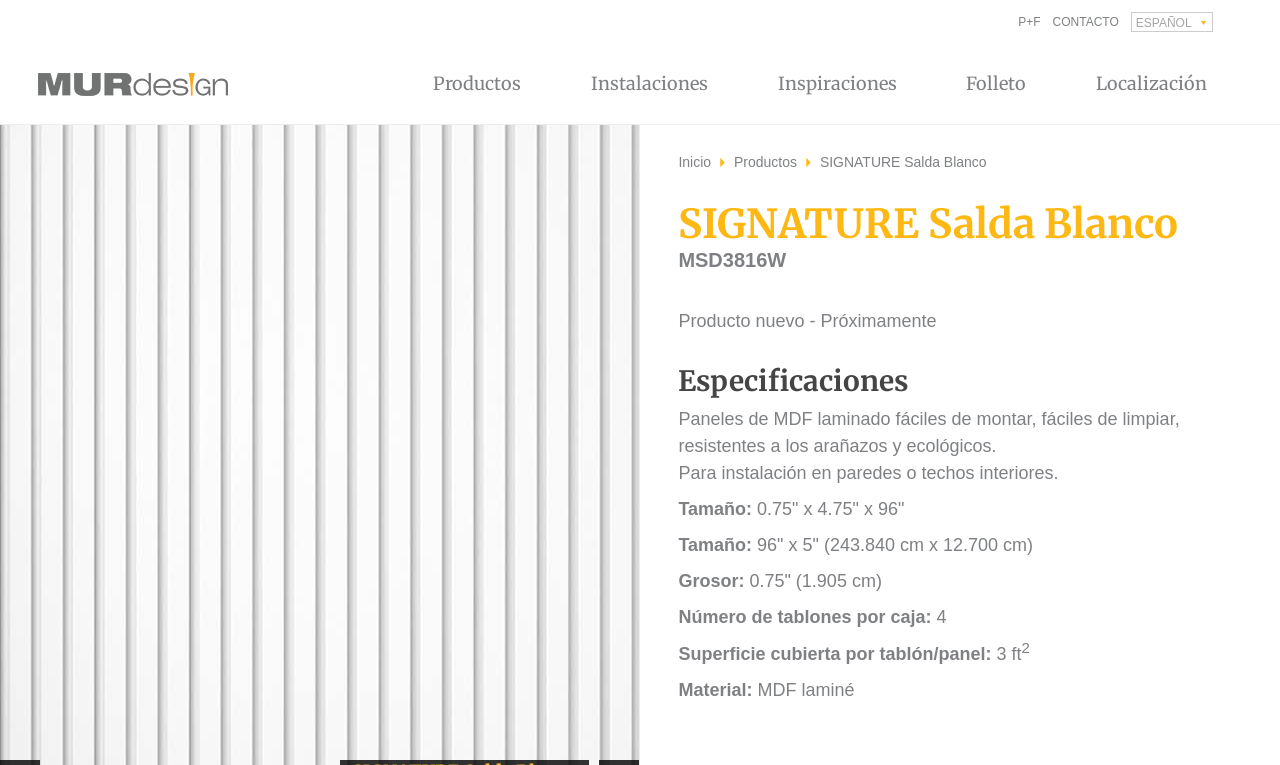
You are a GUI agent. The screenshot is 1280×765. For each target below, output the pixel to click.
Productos (477, 83)
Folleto (996, 83)
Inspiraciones (837, 83)
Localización (1151, 83)
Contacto (1086, 22)
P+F (1029, 22)
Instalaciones (649, 83)
